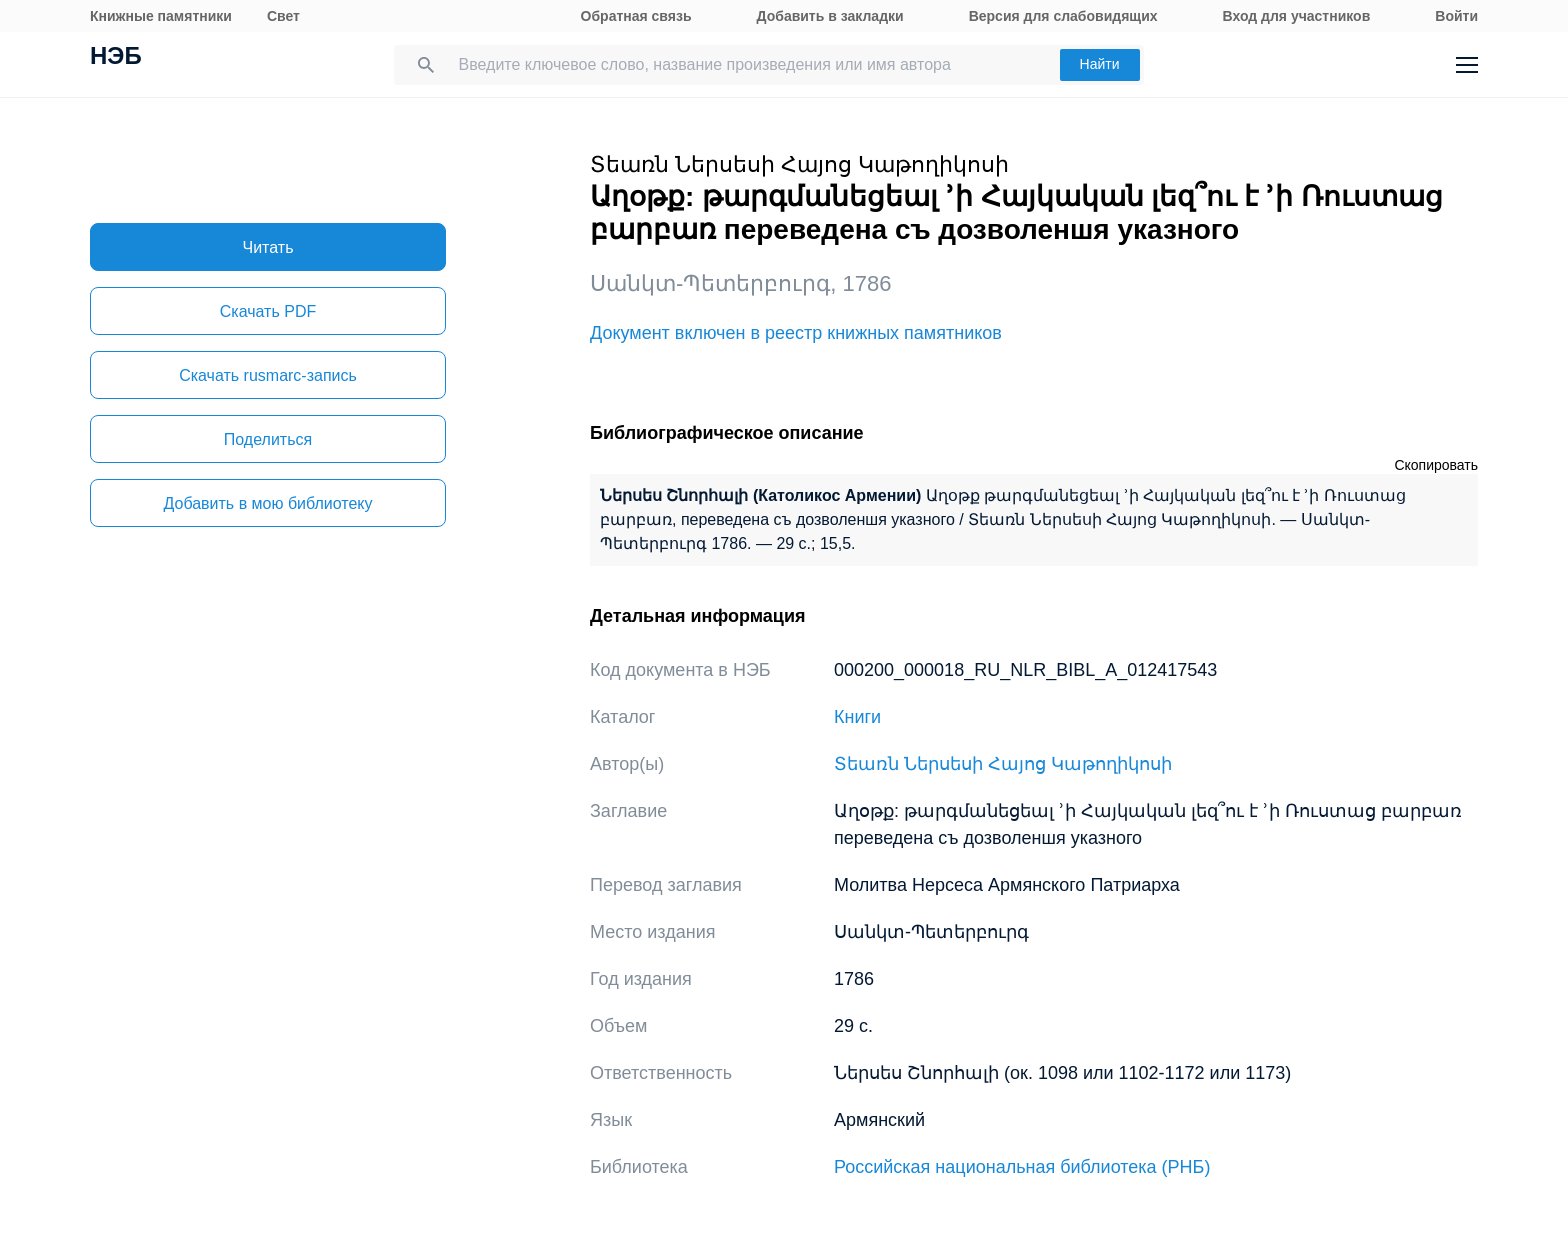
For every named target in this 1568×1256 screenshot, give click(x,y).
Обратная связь (636, 16)
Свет (283, 16)
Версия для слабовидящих (1063, 16)
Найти (1100, 64)
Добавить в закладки (830, 16)
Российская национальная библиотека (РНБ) (1022, 1167)
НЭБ (116, 58)
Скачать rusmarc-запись (268, 375)
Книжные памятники (161, 16)
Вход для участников (1297, 16)
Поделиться (268, 439)
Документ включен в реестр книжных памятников (796, 333)
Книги (857, 717)
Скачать (268, 311)
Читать (268, 247)
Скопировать (1436, 465)
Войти (1456, 16)
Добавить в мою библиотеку (267, 503)
